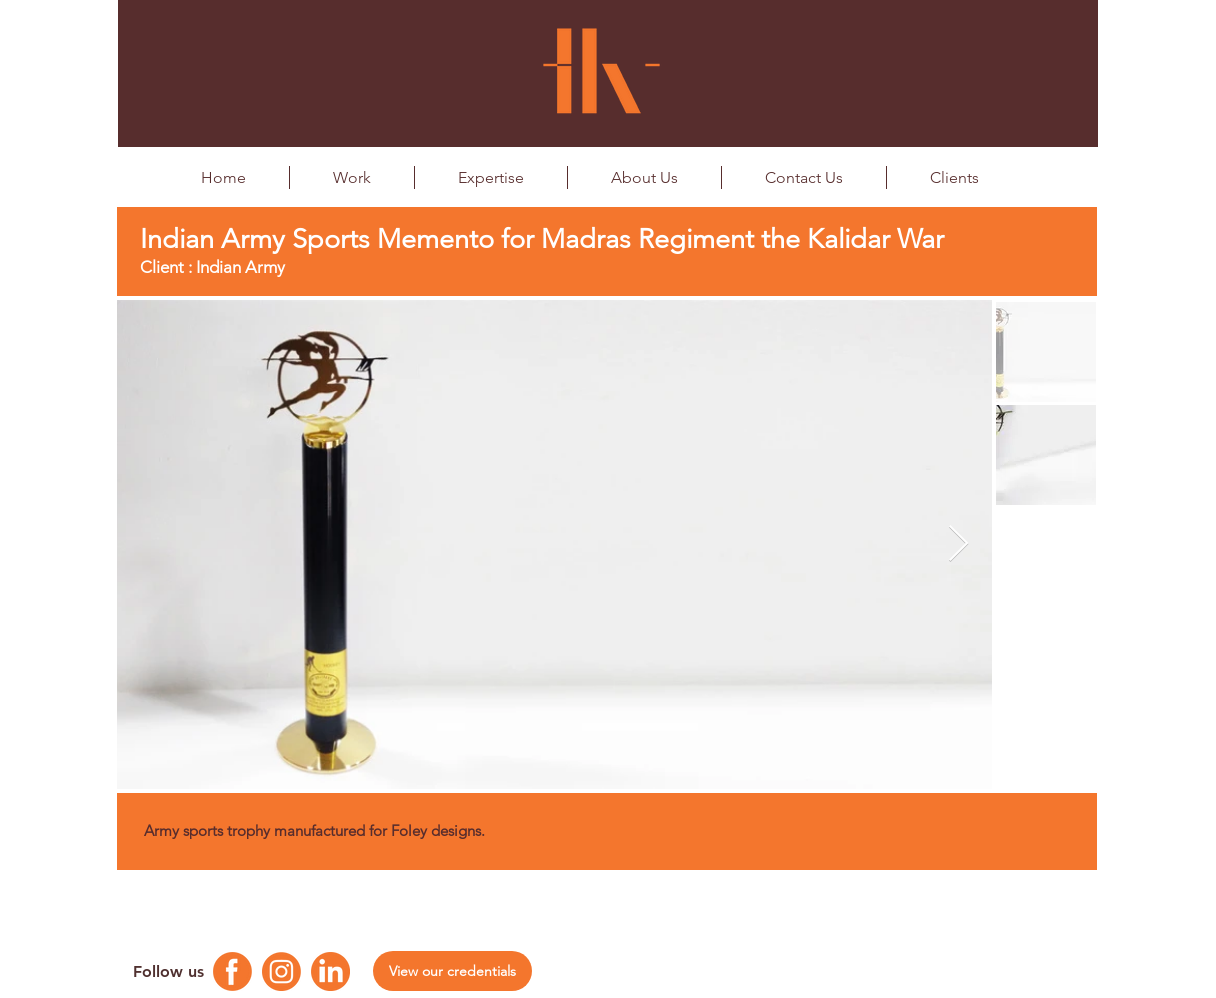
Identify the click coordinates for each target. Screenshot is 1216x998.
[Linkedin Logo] (330, 971)
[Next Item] (958, 544)
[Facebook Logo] (232, 971)
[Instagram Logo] (281, 971)
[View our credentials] (452, 971)
